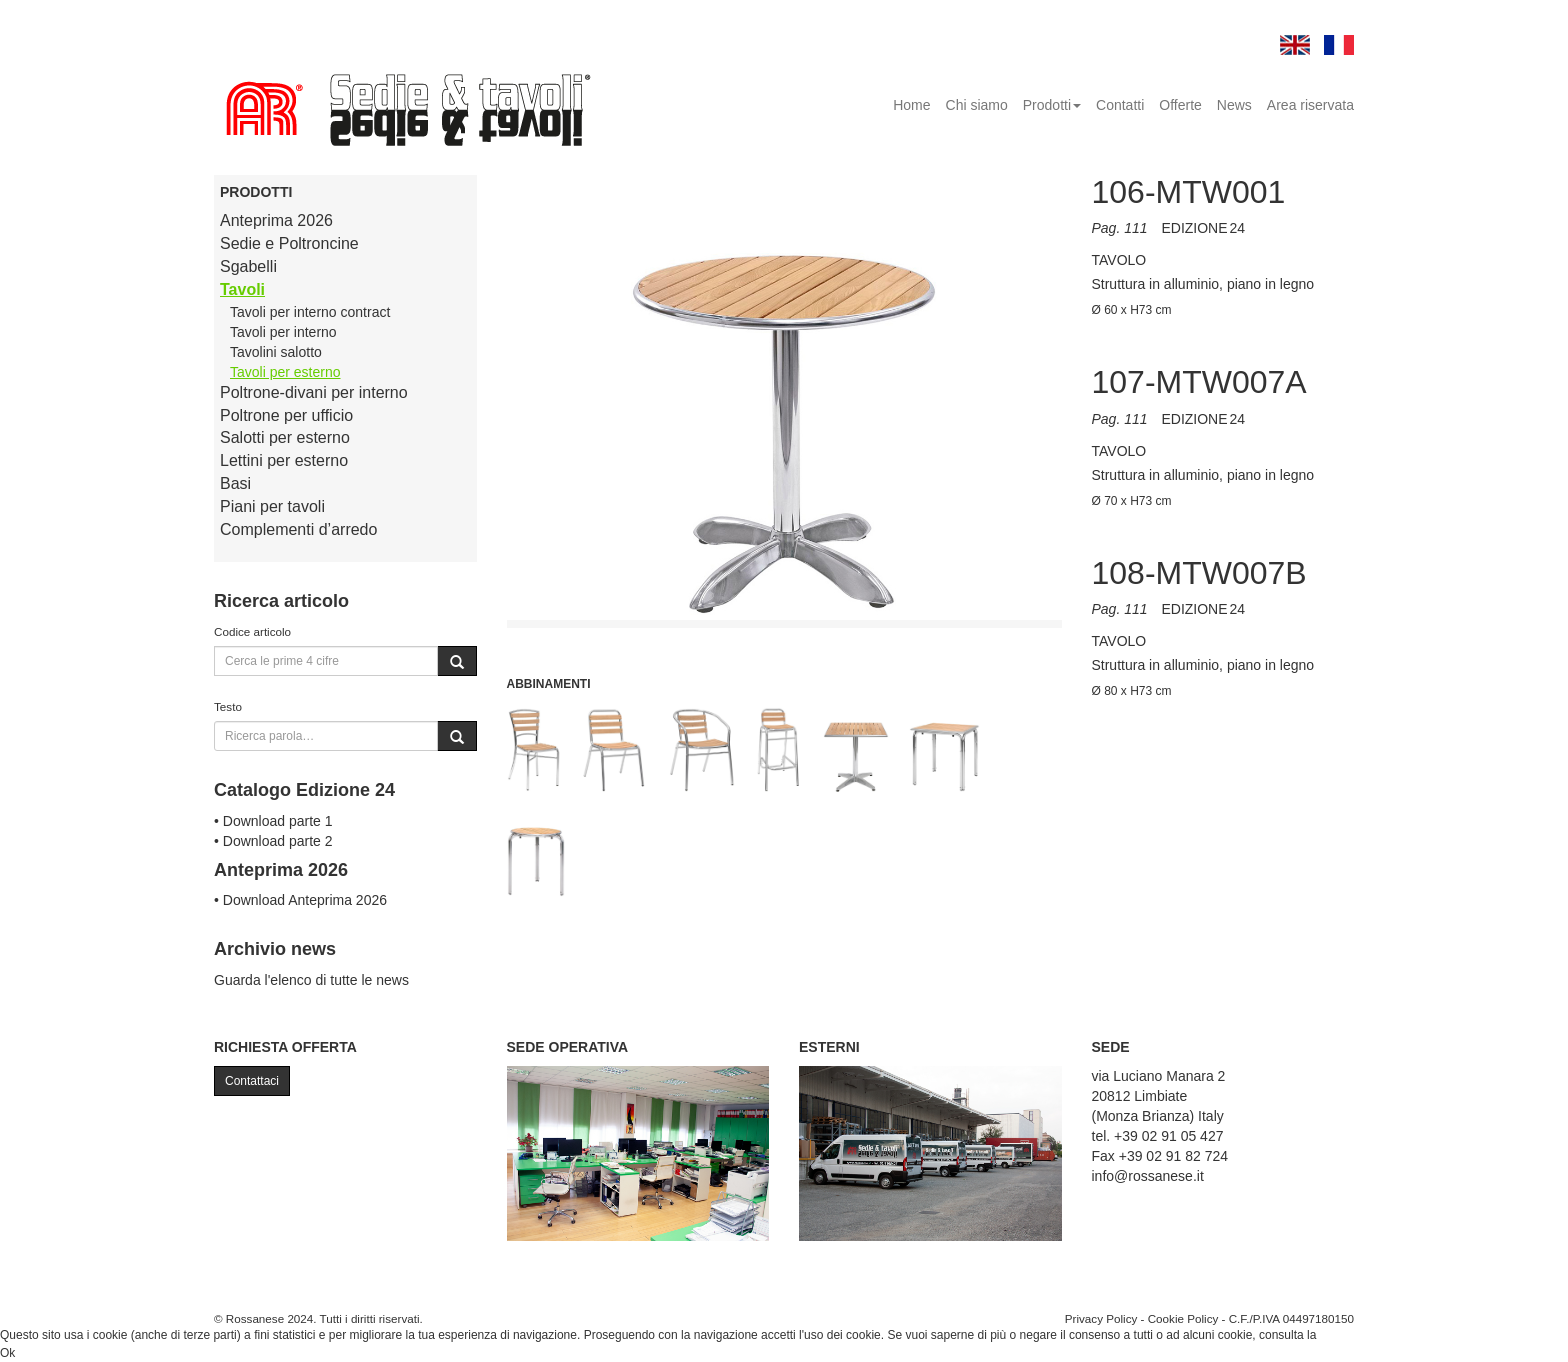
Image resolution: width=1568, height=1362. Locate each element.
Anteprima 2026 (276, 220)
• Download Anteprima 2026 (300, 900)
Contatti (1120, 105)
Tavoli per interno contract (310, 312)
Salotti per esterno (285, 437)
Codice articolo (252, 631)
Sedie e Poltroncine (289, 243)
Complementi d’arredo (298, 529)
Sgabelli (248, 266)
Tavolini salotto (276, 352)
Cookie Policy (1183, 1318)
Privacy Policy (1101, 1318)
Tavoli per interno (283, 332)
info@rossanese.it (1148, 1176)
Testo (228, 706)
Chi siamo (977, 105)
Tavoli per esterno (285, 372)
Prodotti (1052, 105)
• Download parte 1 (273, 821)
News (1234, 105)
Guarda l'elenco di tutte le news (311, 980)
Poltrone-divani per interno (314, 392)
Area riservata (1310, 105)
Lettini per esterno (284, 460)
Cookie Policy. (1357, 1335)
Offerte (1180, 105)
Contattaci (252, 1081)
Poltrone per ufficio (286, 415)
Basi (235, 483)
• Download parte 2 (273, 841)
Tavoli (242, 289)
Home (911, 105)
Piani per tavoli (272, 506)
